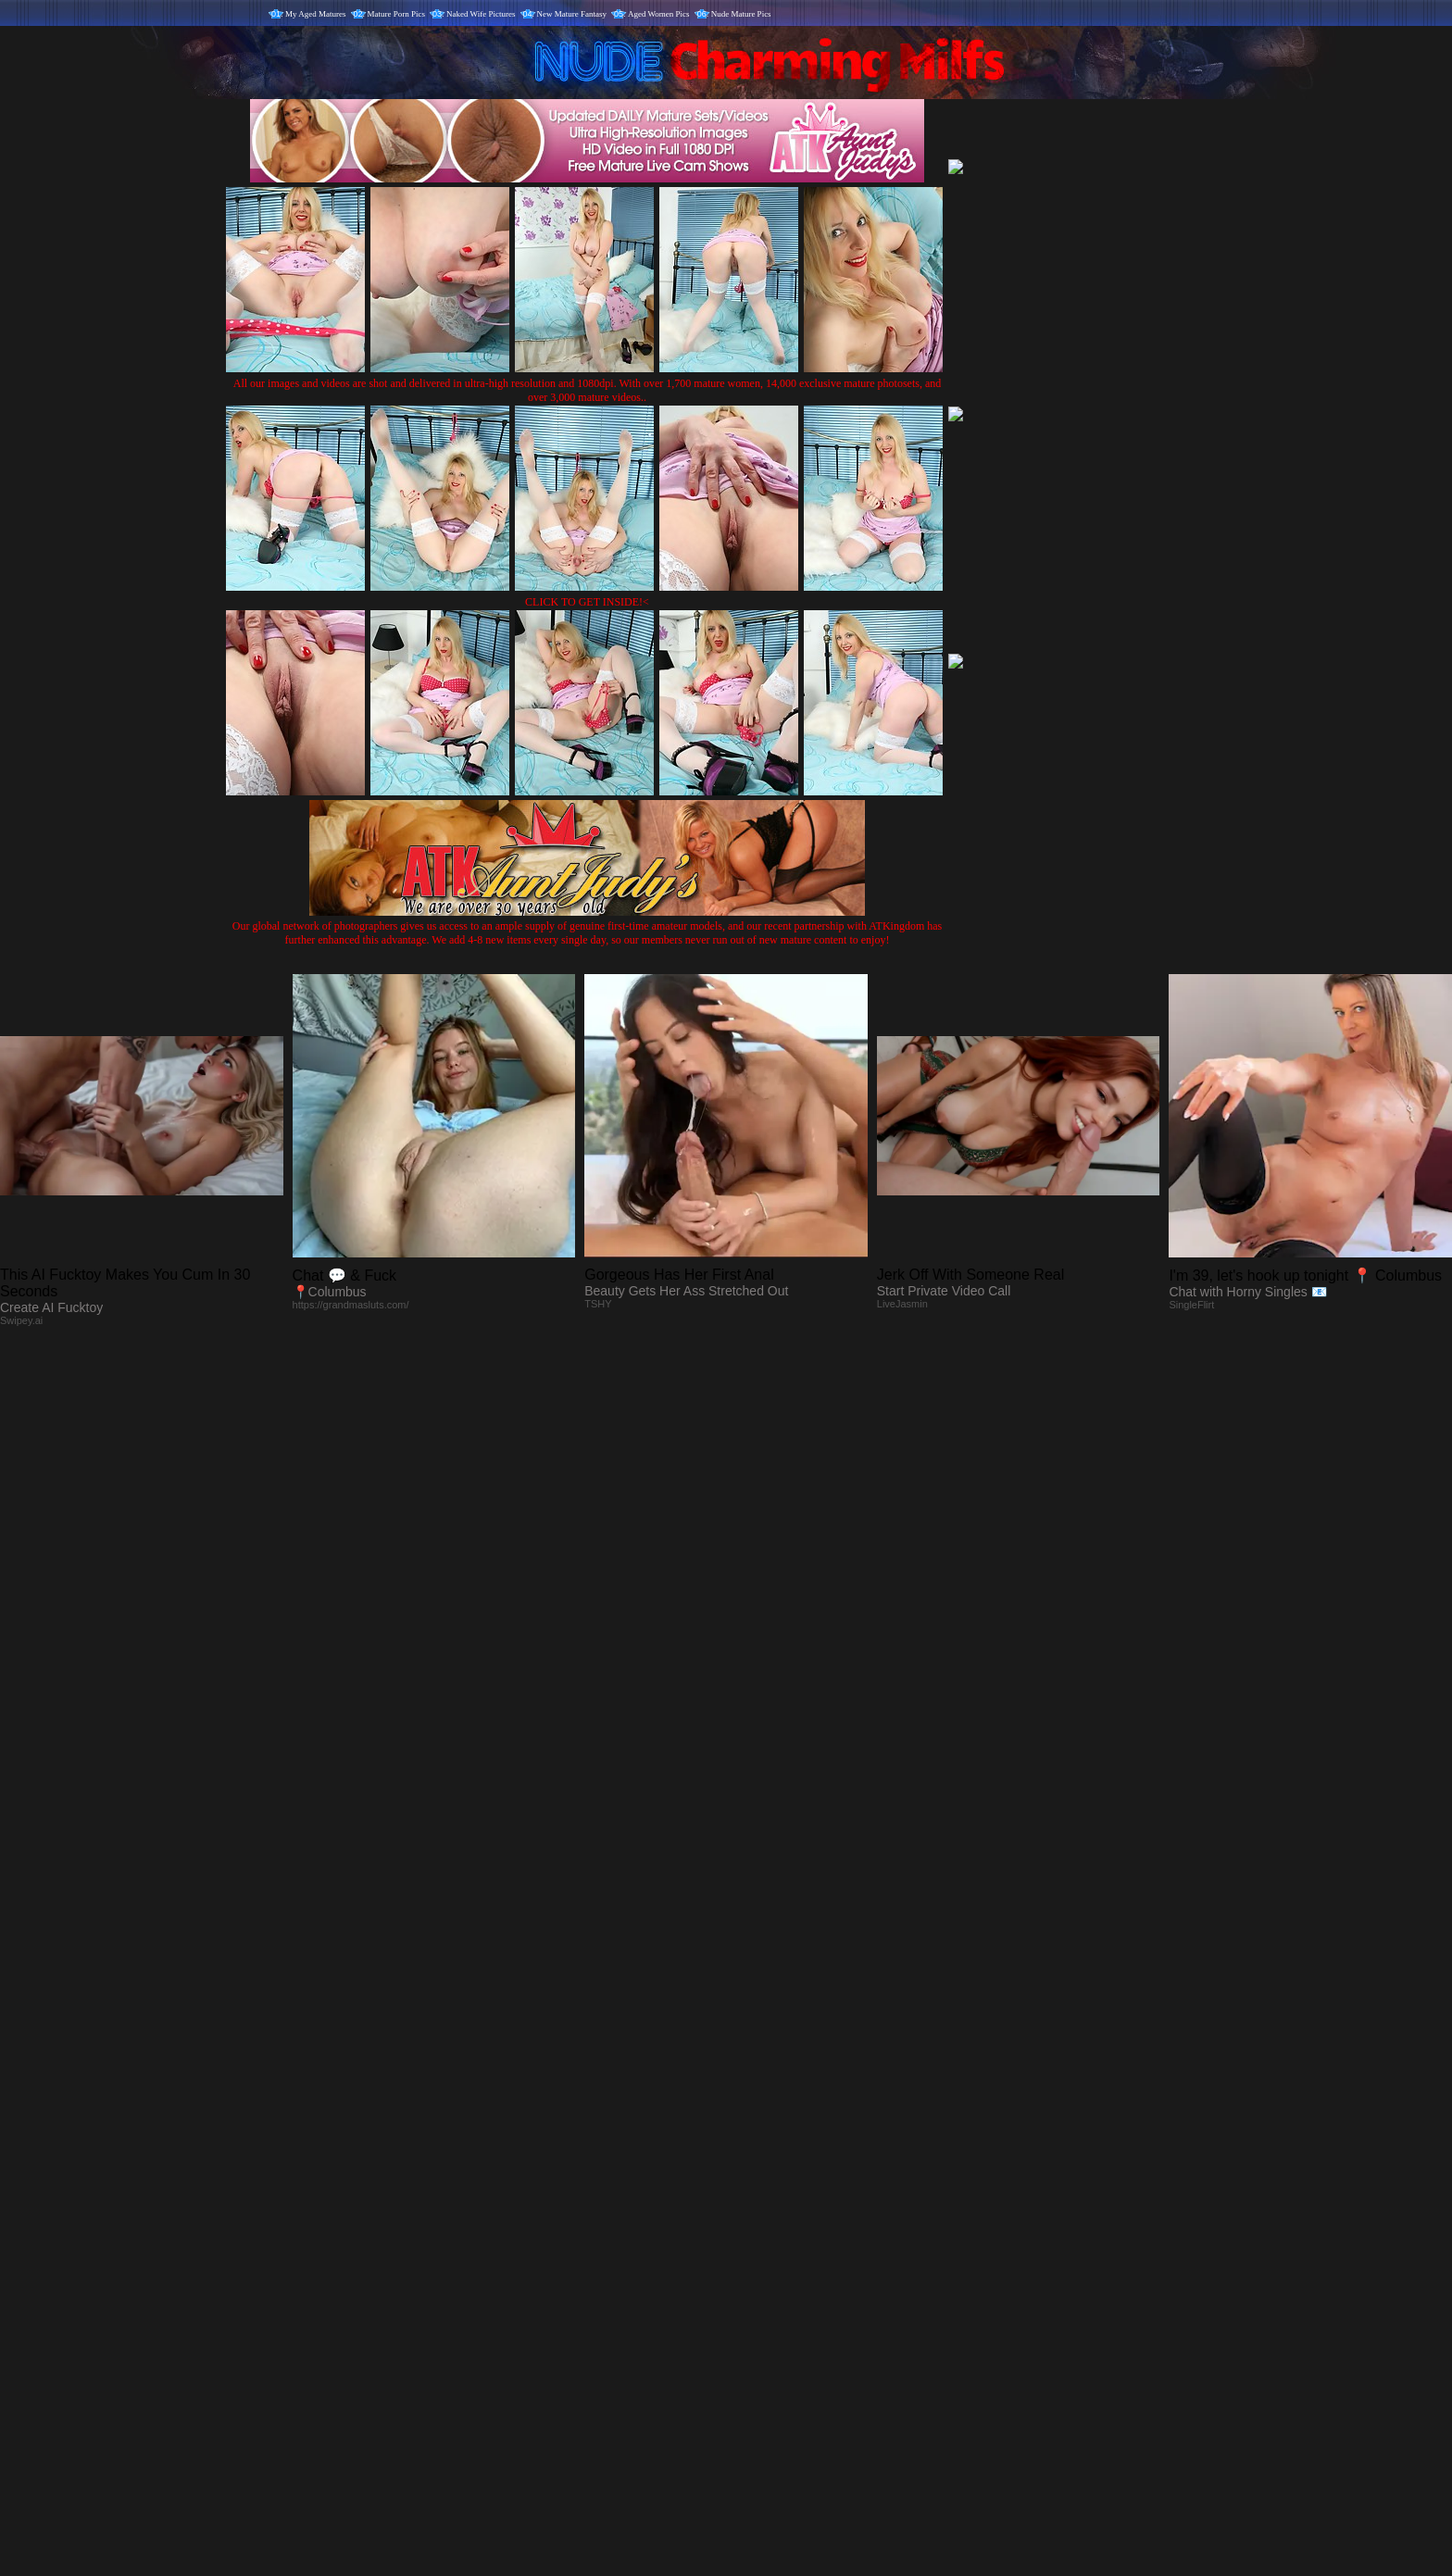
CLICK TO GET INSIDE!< (587, 601)
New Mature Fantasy (572, 14)
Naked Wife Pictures (480, 14)
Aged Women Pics (659, 14)
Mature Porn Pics (397, 14)
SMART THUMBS (758, 2189)
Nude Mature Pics (741, 14)
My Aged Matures (315, 14)
